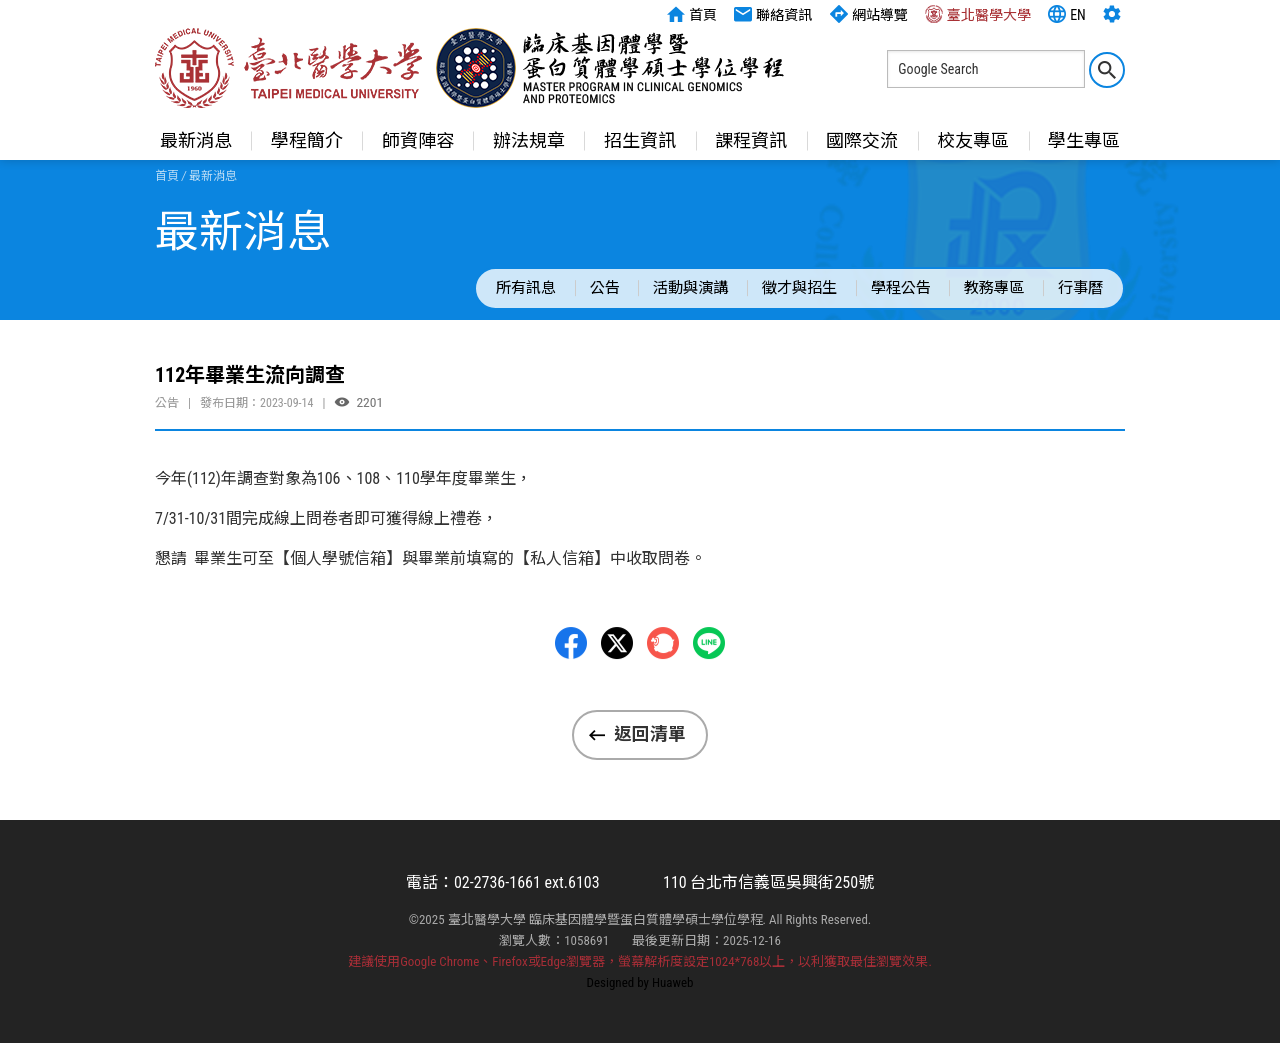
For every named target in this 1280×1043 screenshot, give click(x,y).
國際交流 (862, 140)
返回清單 (650, 734)
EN (1067, 14)
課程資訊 (751, 140)
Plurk (663, 650)
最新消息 (196, 140)
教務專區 (994, 288)
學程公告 (901, 288)
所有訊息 (526, 288)
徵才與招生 (799, 288)
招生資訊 (640, 140)
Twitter (617, 650)
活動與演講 (690, 288)
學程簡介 (307, 140)
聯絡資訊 (773, 14)
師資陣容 (418, 140)
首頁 (692, 14)
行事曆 (1080, 288)
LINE (709, 650)
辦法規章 (529, 140)
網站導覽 (869, 14)
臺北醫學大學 (978, 14)
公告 (605, 288)
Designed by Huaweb (640, 982)
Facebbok (571, 650)
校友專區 (973, 140)
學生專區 (1084, 140)
